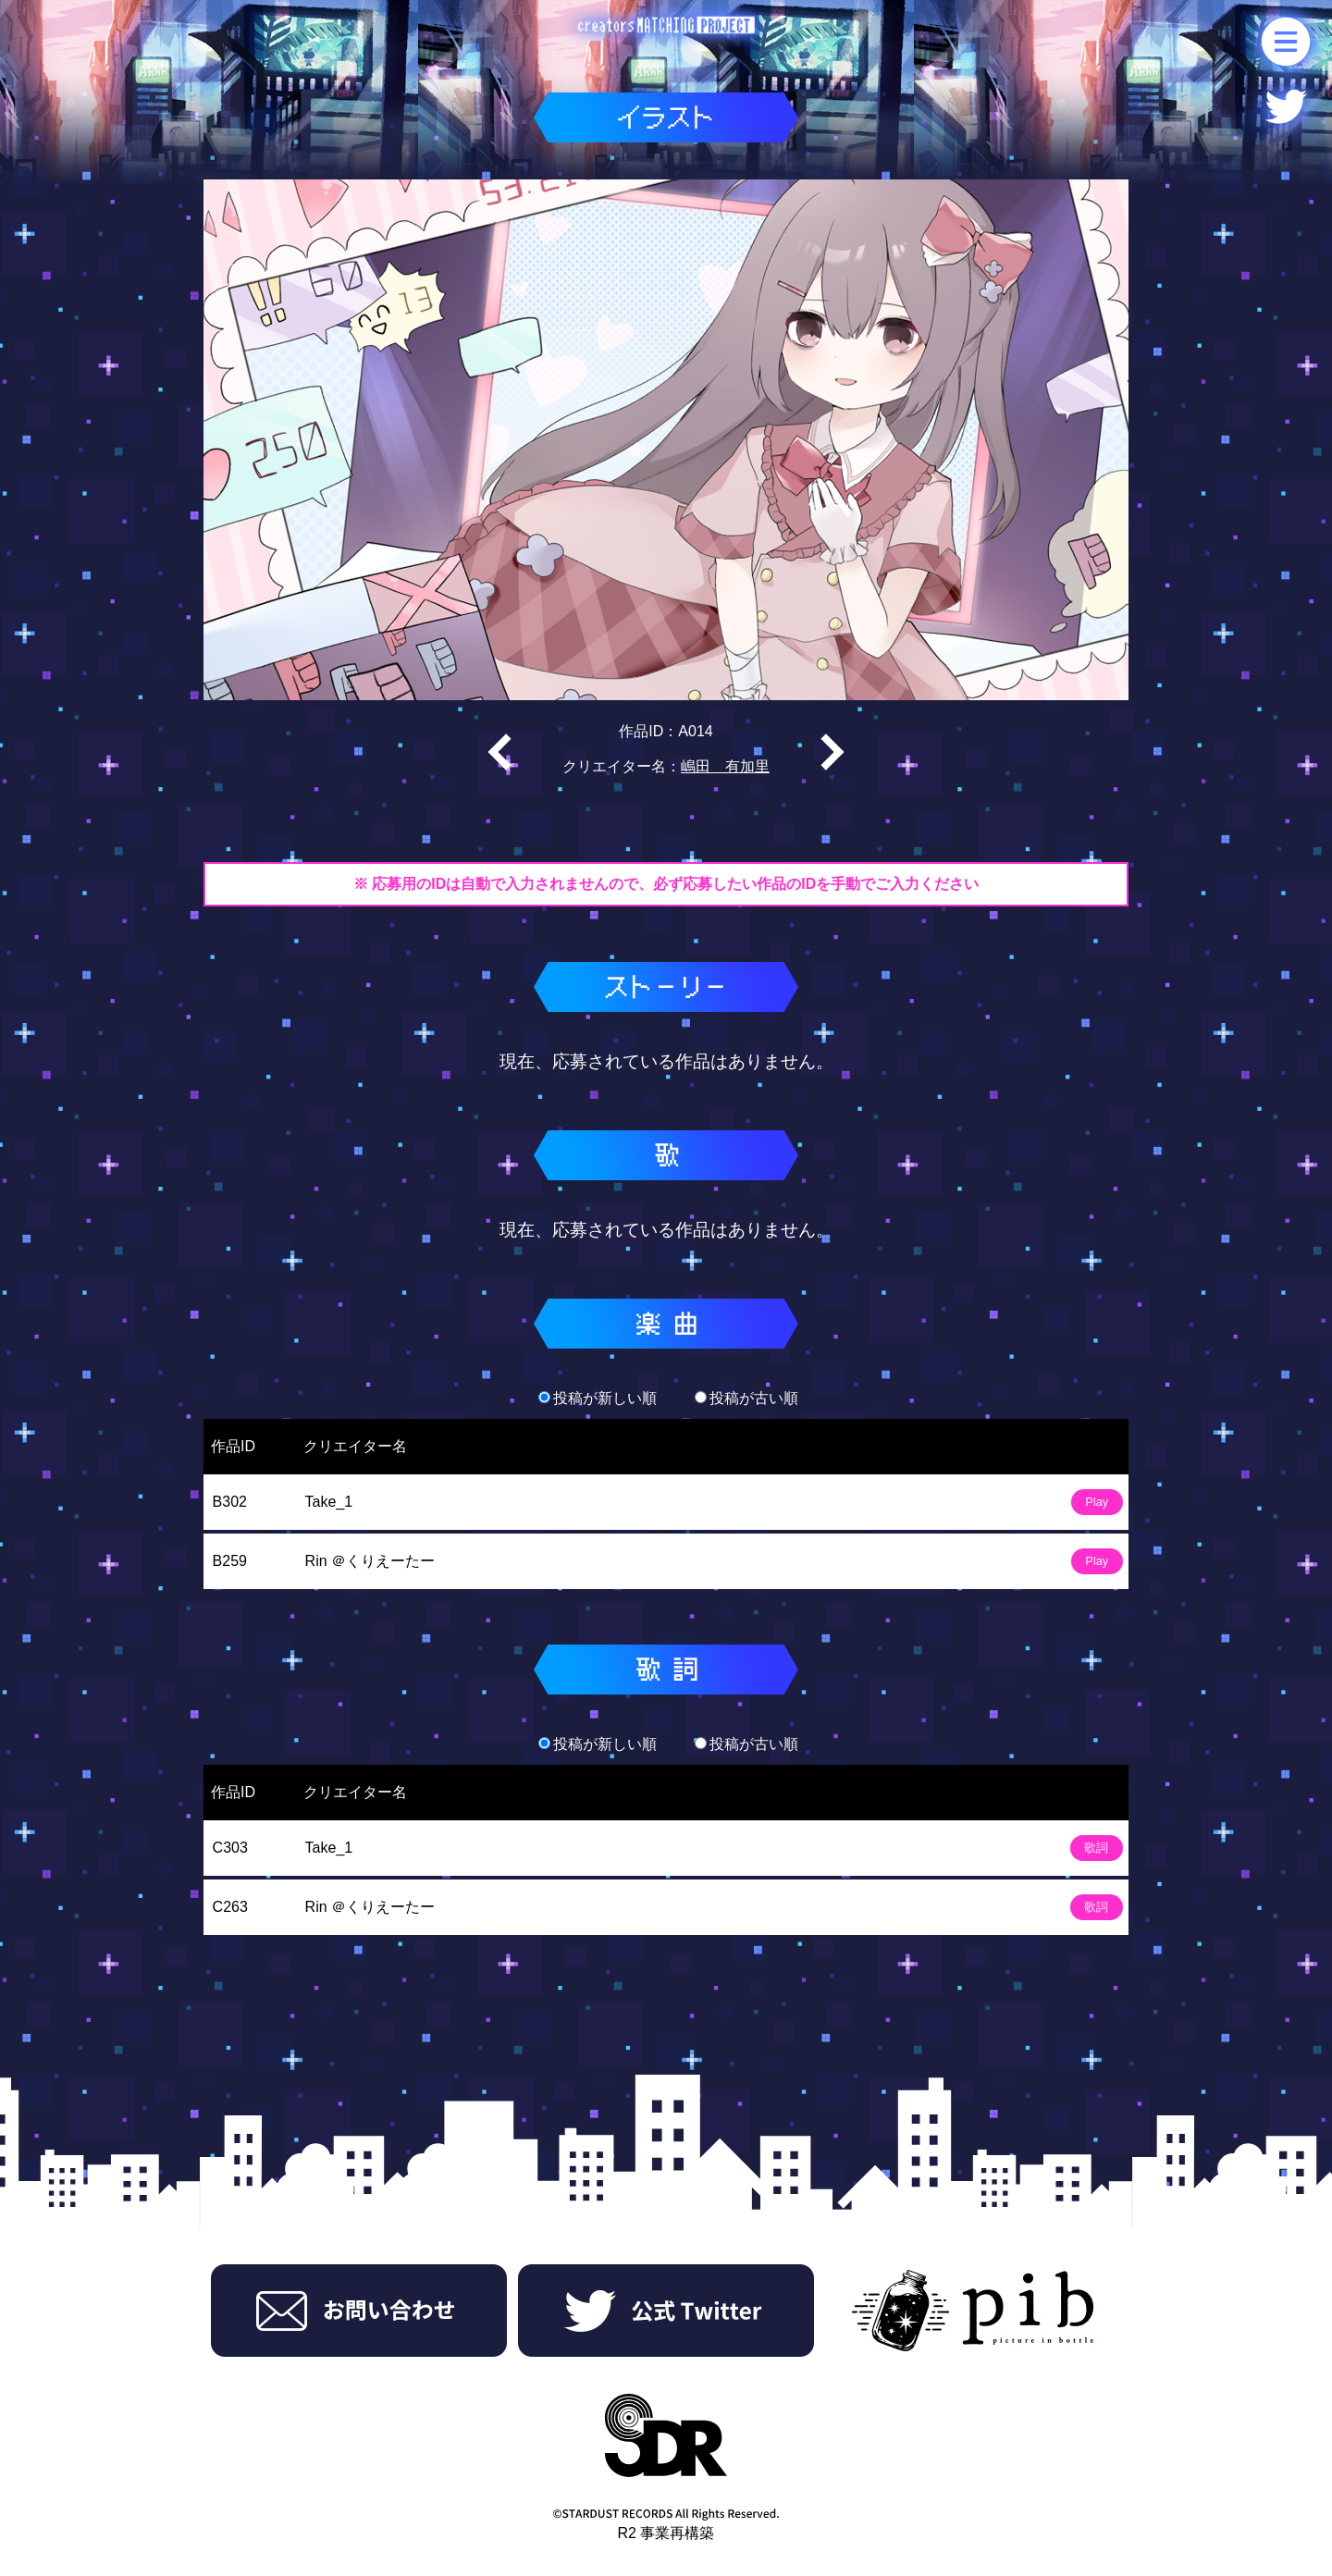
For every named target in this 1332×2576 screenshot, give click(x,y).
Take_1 (329, 1502)
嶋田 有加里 (725, 766)
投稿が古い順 (746, 1398)
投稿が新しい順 (597, 1398)
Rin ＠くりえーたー (370, 1561)
